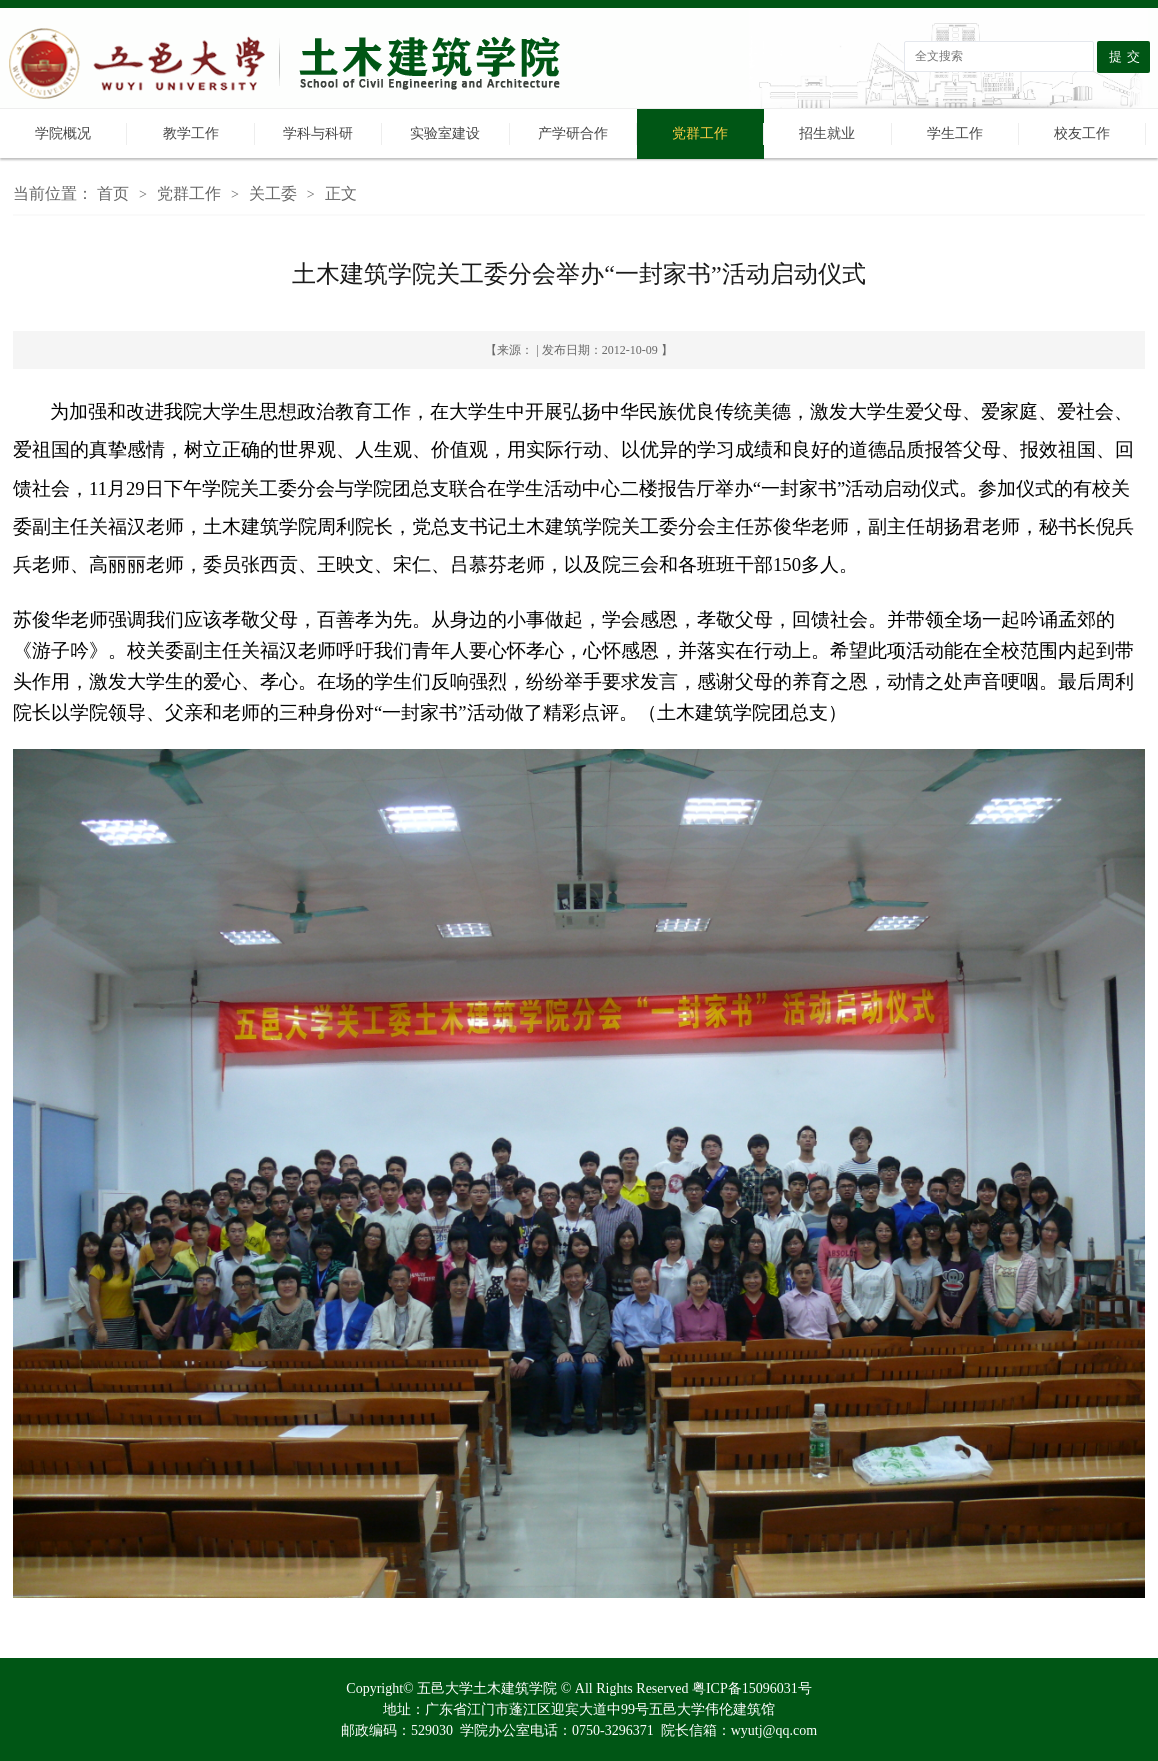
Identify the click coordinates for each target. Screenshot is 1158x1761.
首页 (113, 193)
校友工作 (1082, 133)
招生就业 (827, 133)
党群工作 (700, 133)
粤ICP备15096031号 (752, 1688)
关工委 (273, 193)
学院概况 (63, 133)
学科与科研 (318, 133)
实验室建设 (445, 133)
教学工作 (191, 133)
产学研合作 (573, 133)
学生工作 (955, 133)
